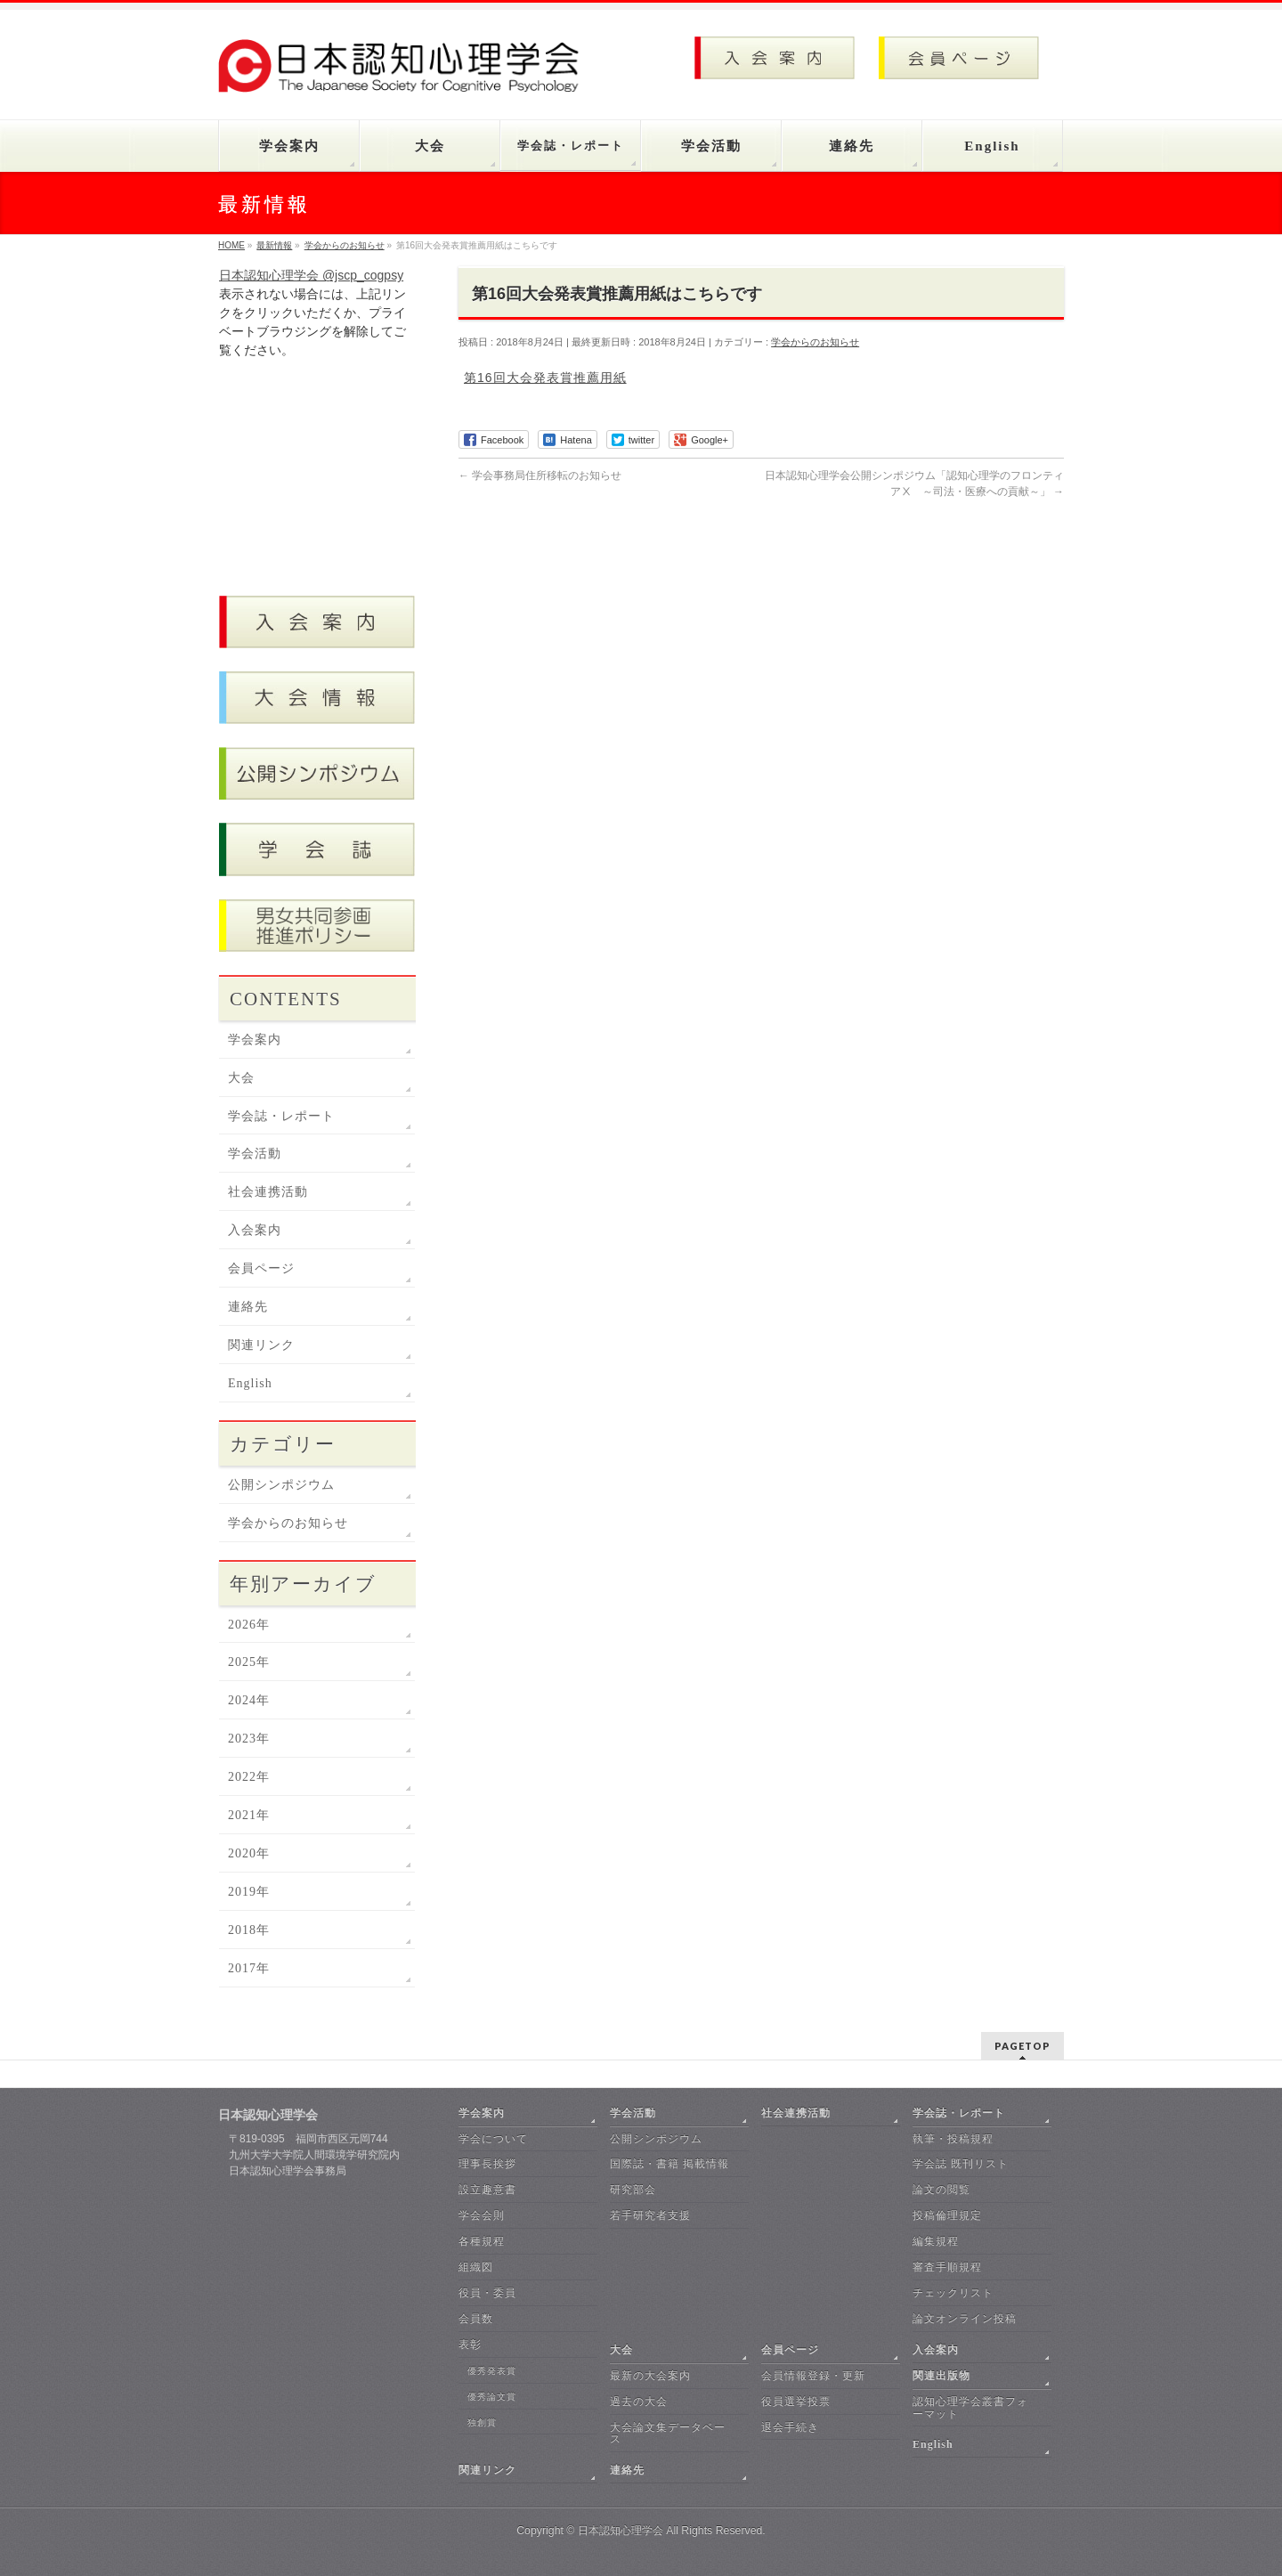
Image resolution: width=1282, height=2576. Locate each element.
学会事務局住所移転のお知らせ (539, 475)
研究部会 (633, 2189)
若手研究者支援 (650, 2215)
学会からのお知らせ (815, 342)
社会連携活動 (268, 1192)
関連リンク (261, 1345)
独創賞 (482, 2422)
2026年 (249, 1624)
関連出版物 (941, 2375)
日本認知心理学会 (620, 2530)
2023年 (249, 1738)
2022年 (249, 1777)
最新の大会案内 (650, 2375)
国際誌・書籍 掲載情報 (669, 2164)
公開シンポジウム (281, 1484)
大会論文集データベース (668, 2433)
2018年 (249, 1930)
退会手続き (790, 2427)
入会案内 (254, 1230)
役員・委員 (487, 2293)
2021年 (249, 1815)
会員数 (475, 2318)
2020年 (249, 1853)
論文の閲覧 (941, 2189)
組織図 (475, 2267)
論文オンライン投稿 (965, 2318)
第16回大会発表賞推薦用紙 (545, 377)
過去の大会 (639, 2401)
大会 (241, 1078)
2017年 (249, 1968)
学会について (493, 2139)
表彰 (470, 2344)
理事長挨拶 (487, 2164)
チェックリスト (953, 2293)
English (250, 1383)
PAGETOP (1022, 2046)
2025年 (249, 1662)
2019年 (249, 1891)
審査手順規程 (947, 2267)
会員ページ (261, 1268)
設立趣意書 (487, 2189)
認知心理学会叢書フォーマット (970, 2407)
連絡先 (248, 1306)
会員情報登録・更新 (813, 2375)
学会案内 (254, 1039)
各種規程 (481, 2241)
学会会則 (481, 2215)
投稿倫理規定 (947, 2215)
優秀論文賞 (491, 2396)
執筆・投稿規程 (953, 2139)
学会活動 (254, 1153)
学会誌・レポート (281, 1116)
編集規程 (936, 2241)
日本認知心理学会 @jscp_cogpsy (311, 275)
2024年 (249, 1700)
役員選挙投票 (796, 2401)
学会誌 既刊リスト (961, 2164)
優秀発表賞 (491, 2371)
